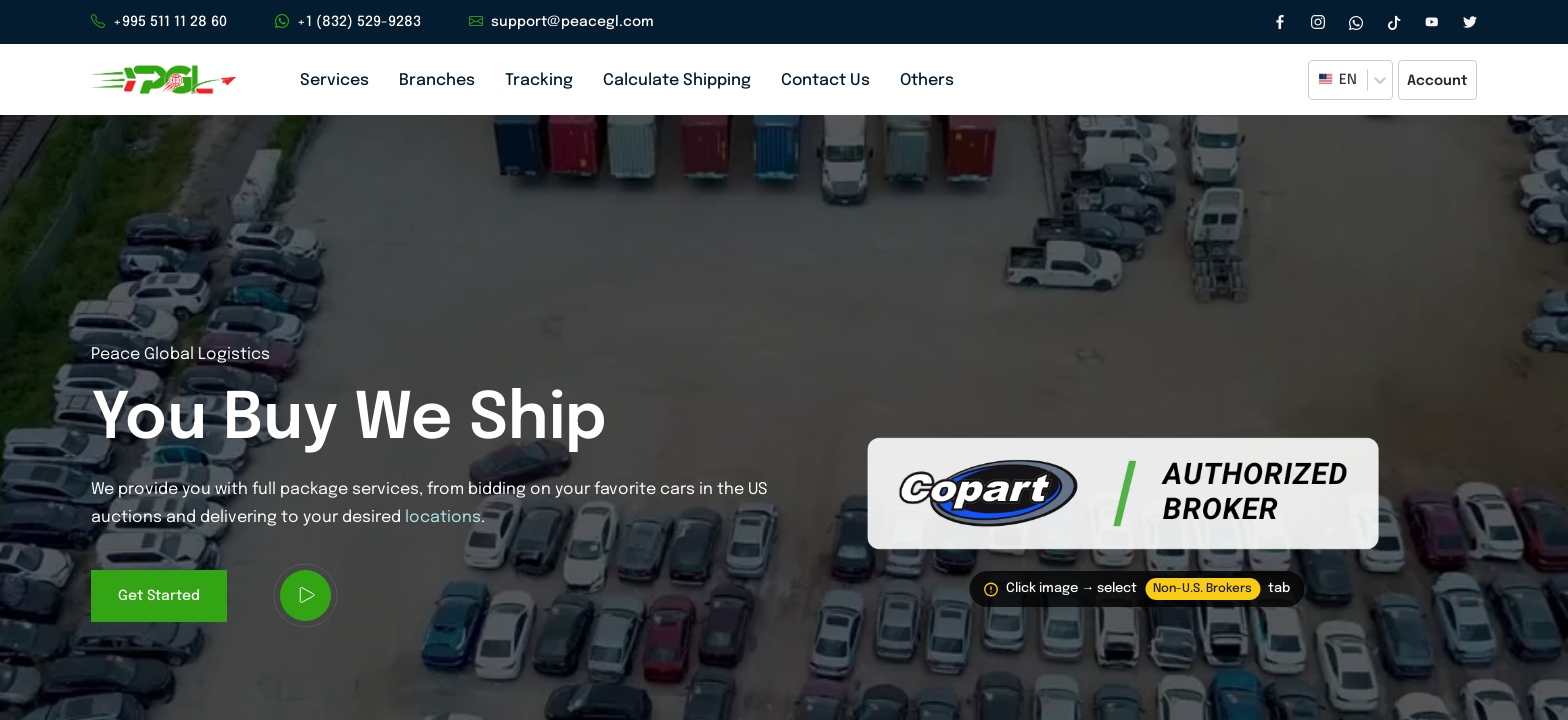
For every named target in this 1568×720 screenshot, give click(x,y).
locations (443, 526)
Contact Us (825, 80)
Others (927, 80)
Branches (437, 80)
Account (1437, 81)
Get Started (159, 603)
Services (334, 80)
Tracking (539, 80)
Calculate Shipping (677, 80)
